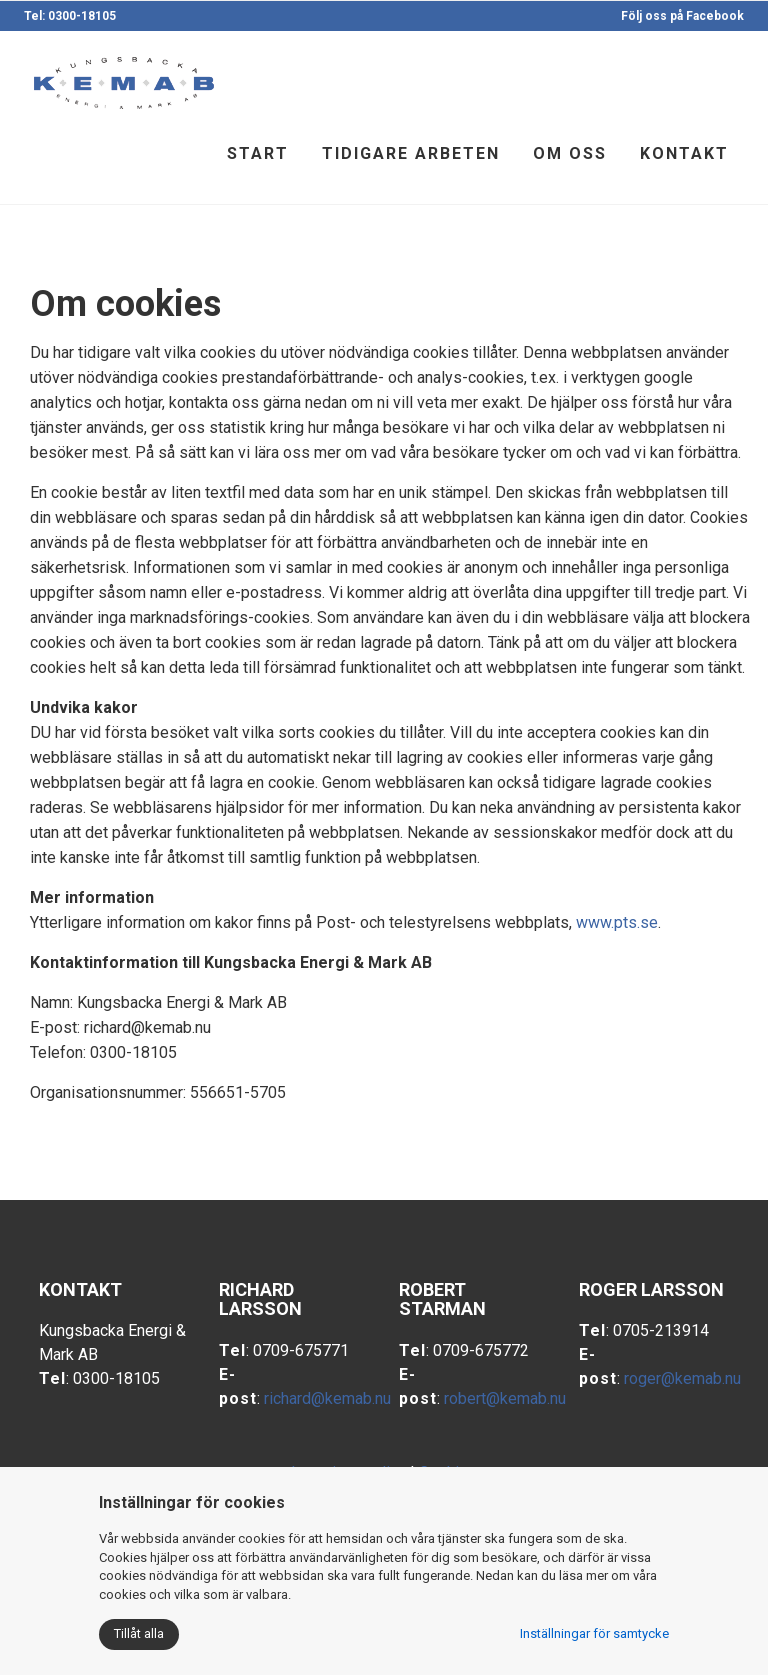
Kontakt (684, 153)
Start (258, 153)
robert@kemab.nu (505, 1398)
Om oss (570, 153)
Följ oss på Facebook (682, 16)
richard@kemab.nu (327, 1398)
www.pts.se (617, 922)
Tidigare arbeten (411, 153)
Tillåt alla (139, 1633)
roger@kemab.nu (682, 1378)
